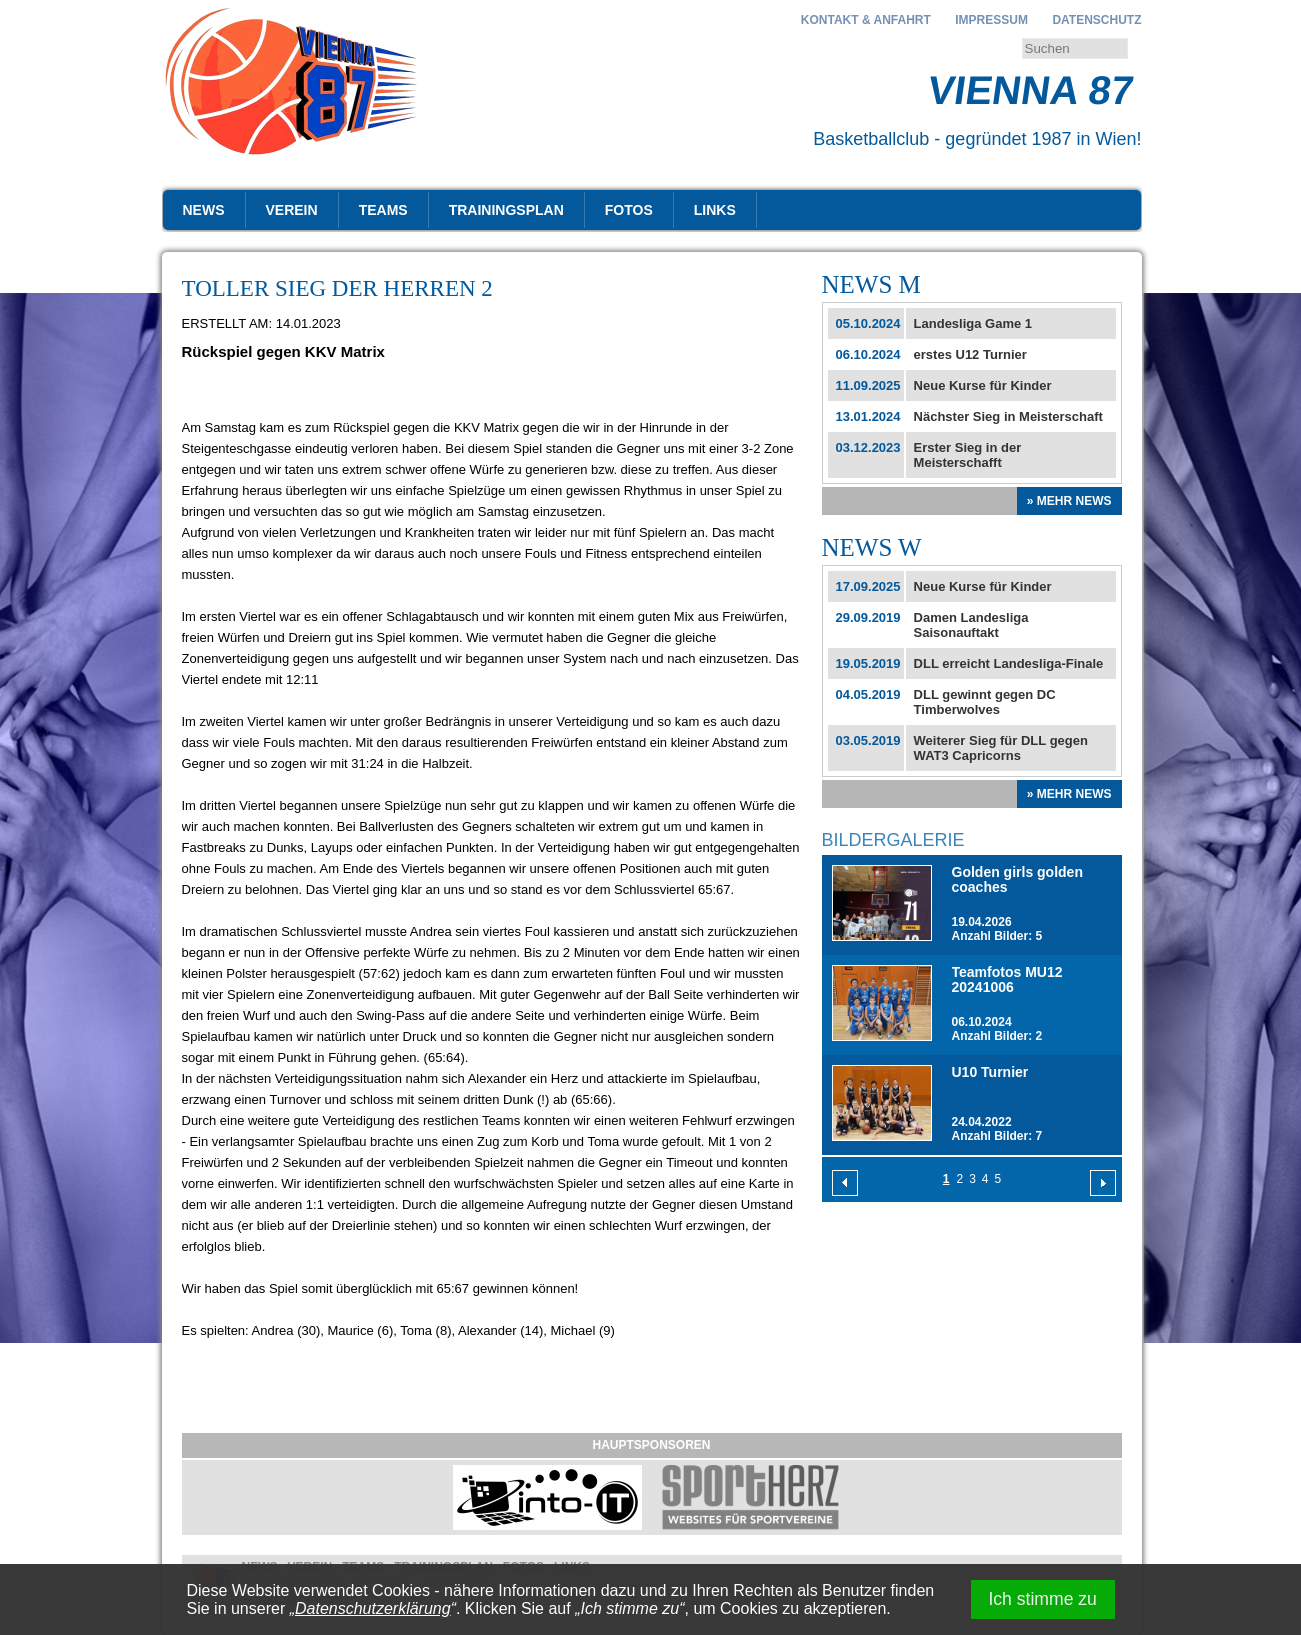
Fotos (629, 210)
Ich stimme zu (1042, 1599)
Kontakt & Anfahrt (866, 20)
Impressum (991, 20)
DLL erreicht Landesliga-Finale (1009, 663)
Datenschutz (1096, 20)
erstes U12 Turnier (970, 354)
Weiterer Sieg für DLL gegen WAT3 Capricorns (1001, 748)
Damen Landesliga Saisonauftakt (971, 625)
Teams (383, 210)
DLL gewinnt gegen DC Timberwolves (985, 702)
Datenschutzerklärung (373, 1608)
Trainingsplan (506, 210)
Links (715, 210)
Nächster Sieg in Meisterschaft (1008, 416)
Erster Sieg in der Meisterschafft (968, 455)
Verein (292, 210)
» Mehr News (1069, 501)
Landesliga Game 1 (973, 323)
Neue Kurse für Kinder (983, 385)
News (204, 210)
